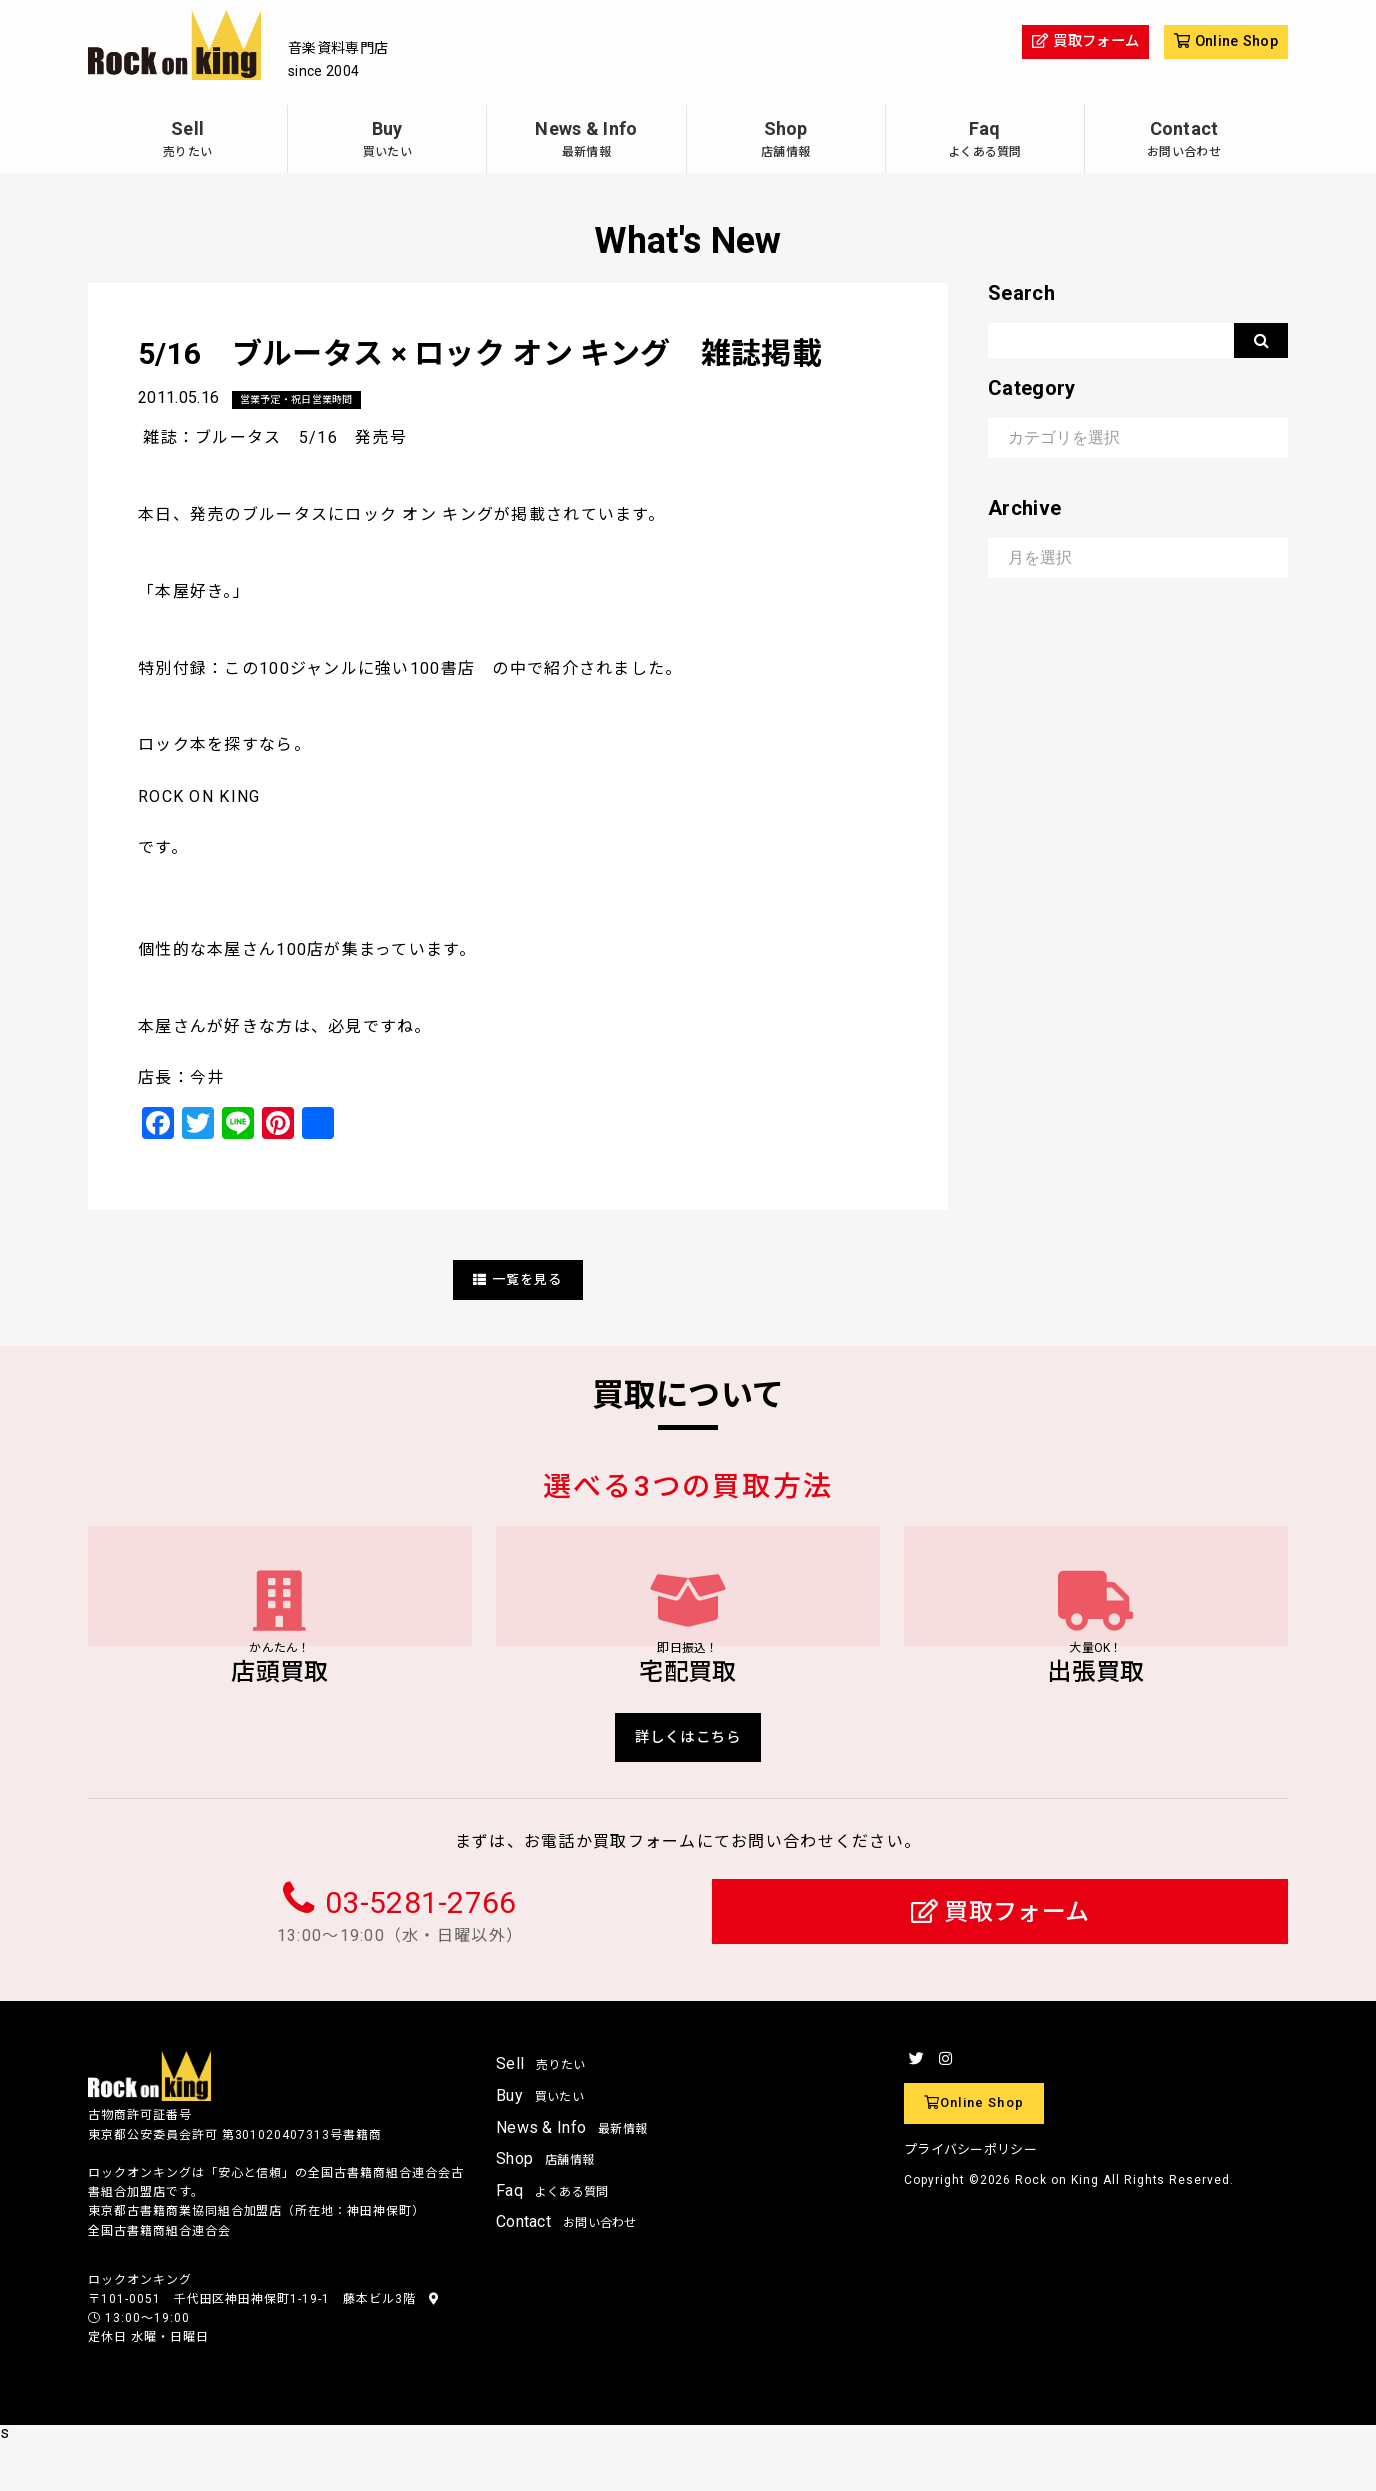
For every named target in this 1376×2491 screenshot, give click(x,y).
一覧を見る (518, 1280)
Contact (1184, 141)
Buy (387, 141)
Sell (187, 141)
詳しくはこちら (688, 1782)
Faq (985, 141)
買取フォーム (1000, 1960)
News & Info (586, 141)
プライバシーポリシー (970, 2198)
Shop (786, 141)
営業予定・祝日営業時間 (308, 400)
